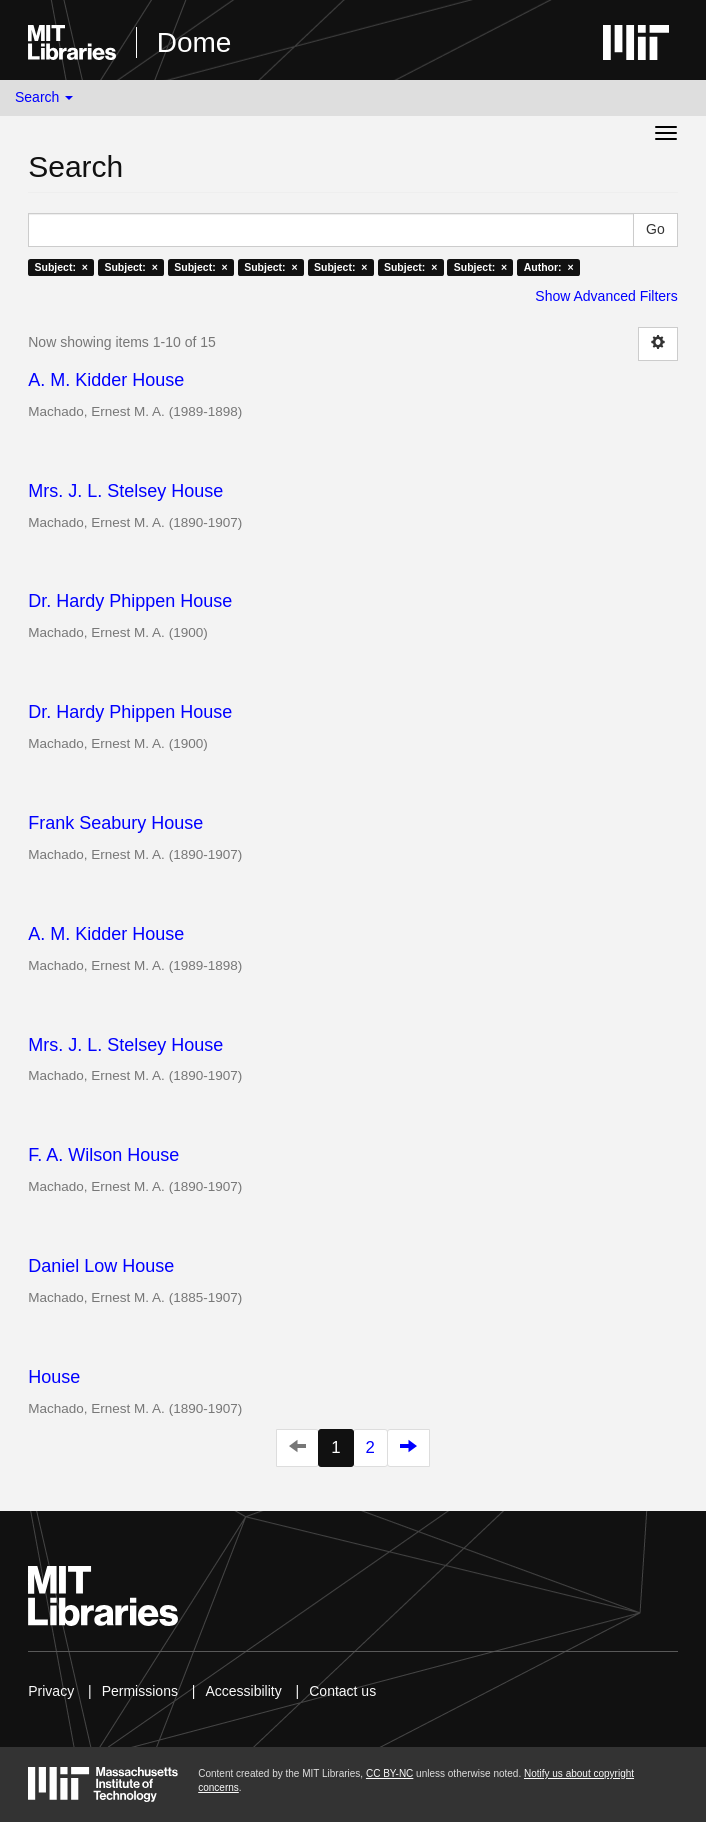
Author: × (549, 267)
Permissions (140, 1691)
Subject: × (61, 267)
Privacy (51, 1691)
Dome (194, 42)
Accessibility (243, 1691)
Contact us (342, 1691)
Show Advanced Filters (606, 296)
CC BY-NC (389, 1773)
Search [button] (44, 97)
